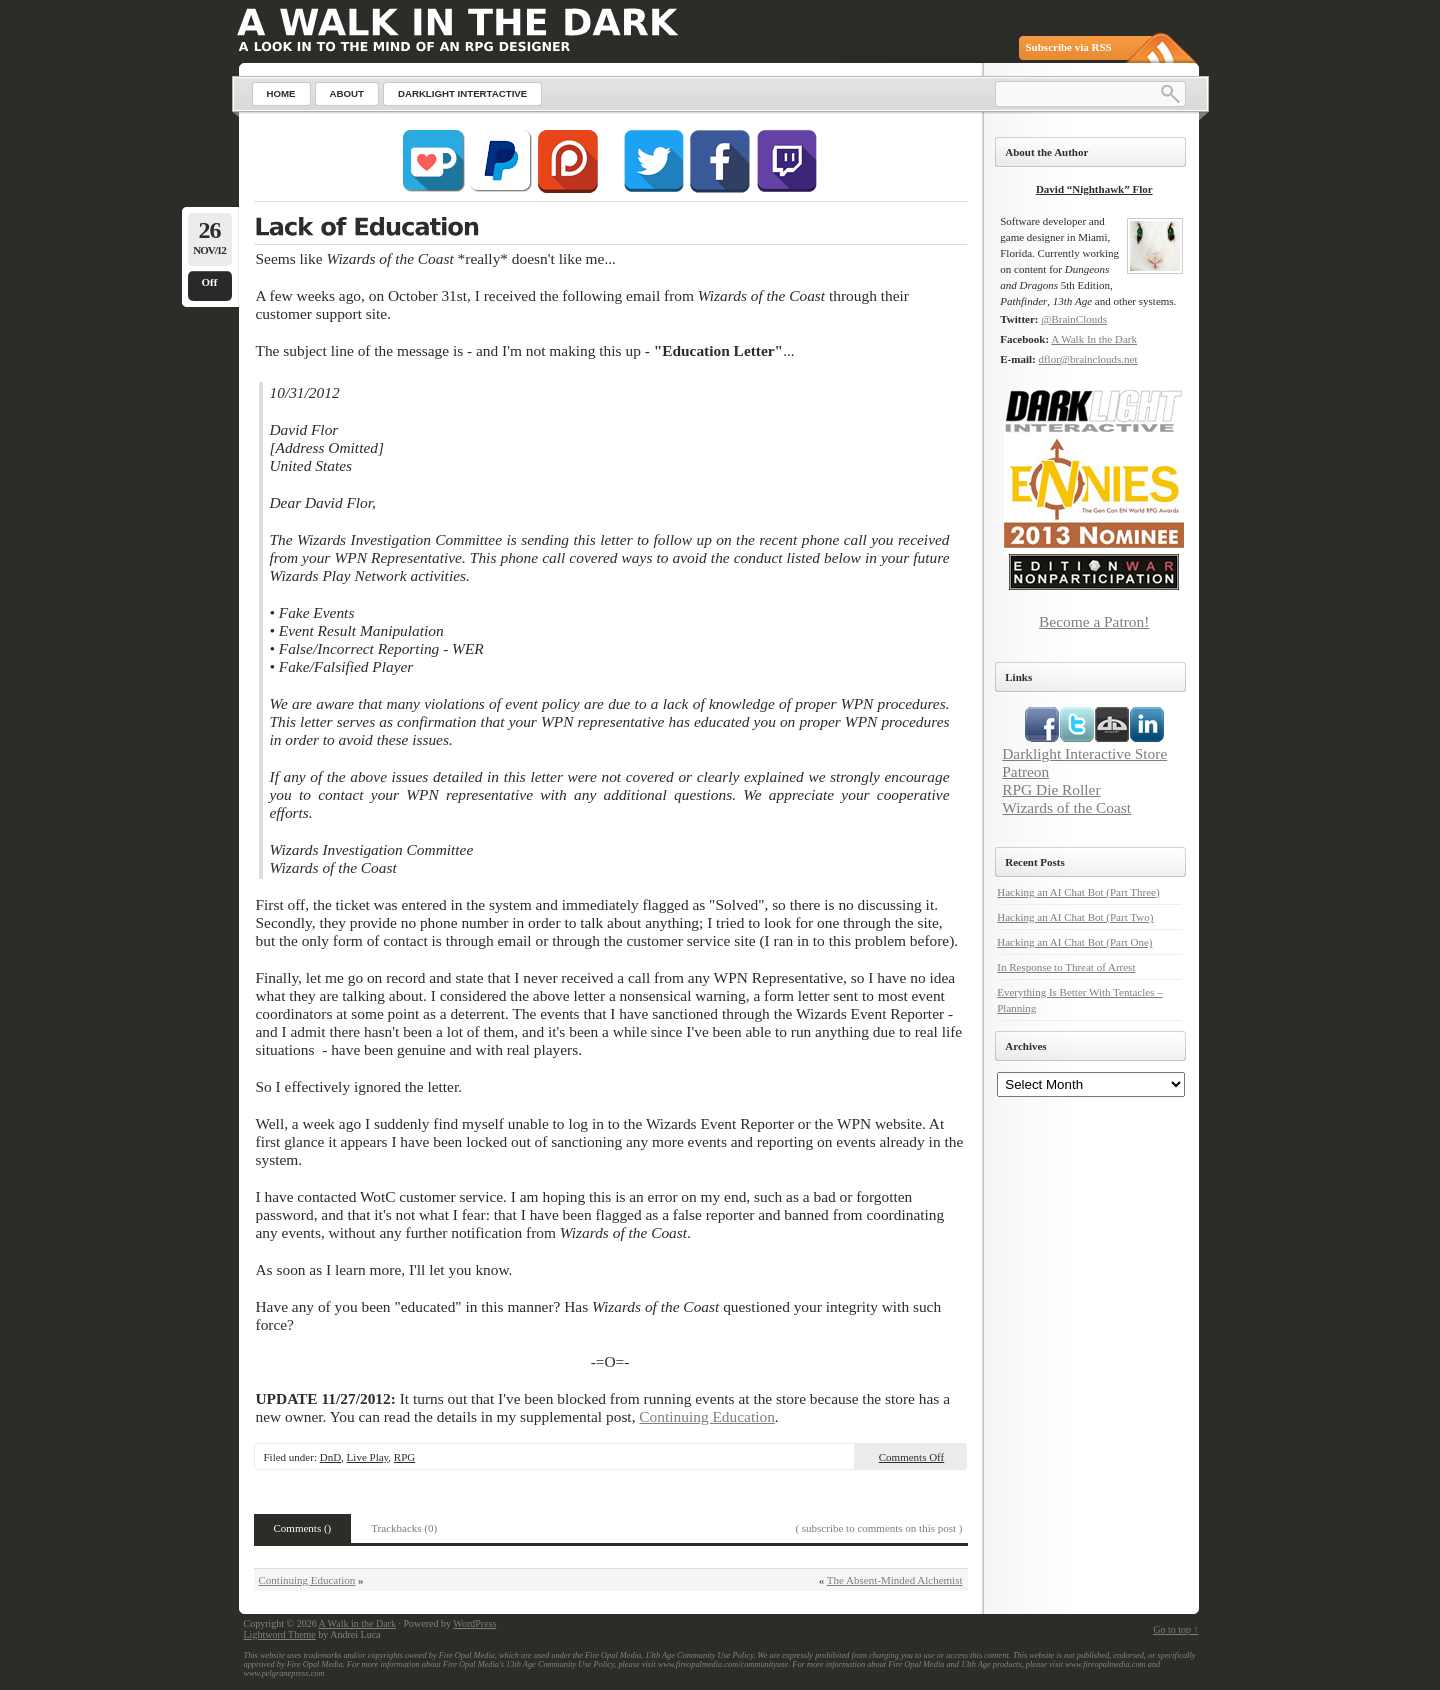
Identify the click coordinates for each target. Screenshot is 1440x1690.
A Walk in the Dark (357, 1623)
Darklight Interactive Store (1084, 753)
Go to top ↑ (1175, 1629)
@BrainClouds (1074, 319)
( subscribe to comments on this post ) (878, 1528)
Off (210, 282)
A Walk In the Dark (1094, 339)
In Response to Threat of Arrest (1066, 967)
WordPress (474, 1623)
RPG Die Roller (1051, 789)
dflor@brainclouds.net (1087, 359)
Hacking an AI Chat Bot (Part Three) (1078, 892)
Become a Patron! (1094, 621)
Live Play (368, 1457)
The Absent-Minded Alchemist (895, 1580)
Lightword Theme (280, 1634)
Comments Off (912, 1457)
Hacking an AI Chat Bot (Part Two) (1075, 917)
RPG (404, 1457)
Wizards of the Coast (1066, 807)
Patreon (1025, 771)
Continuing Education (707, 1416)
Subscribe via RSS (1069, 47)
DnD (330, 1457)
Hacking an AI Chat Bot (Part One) (1074, 942)
